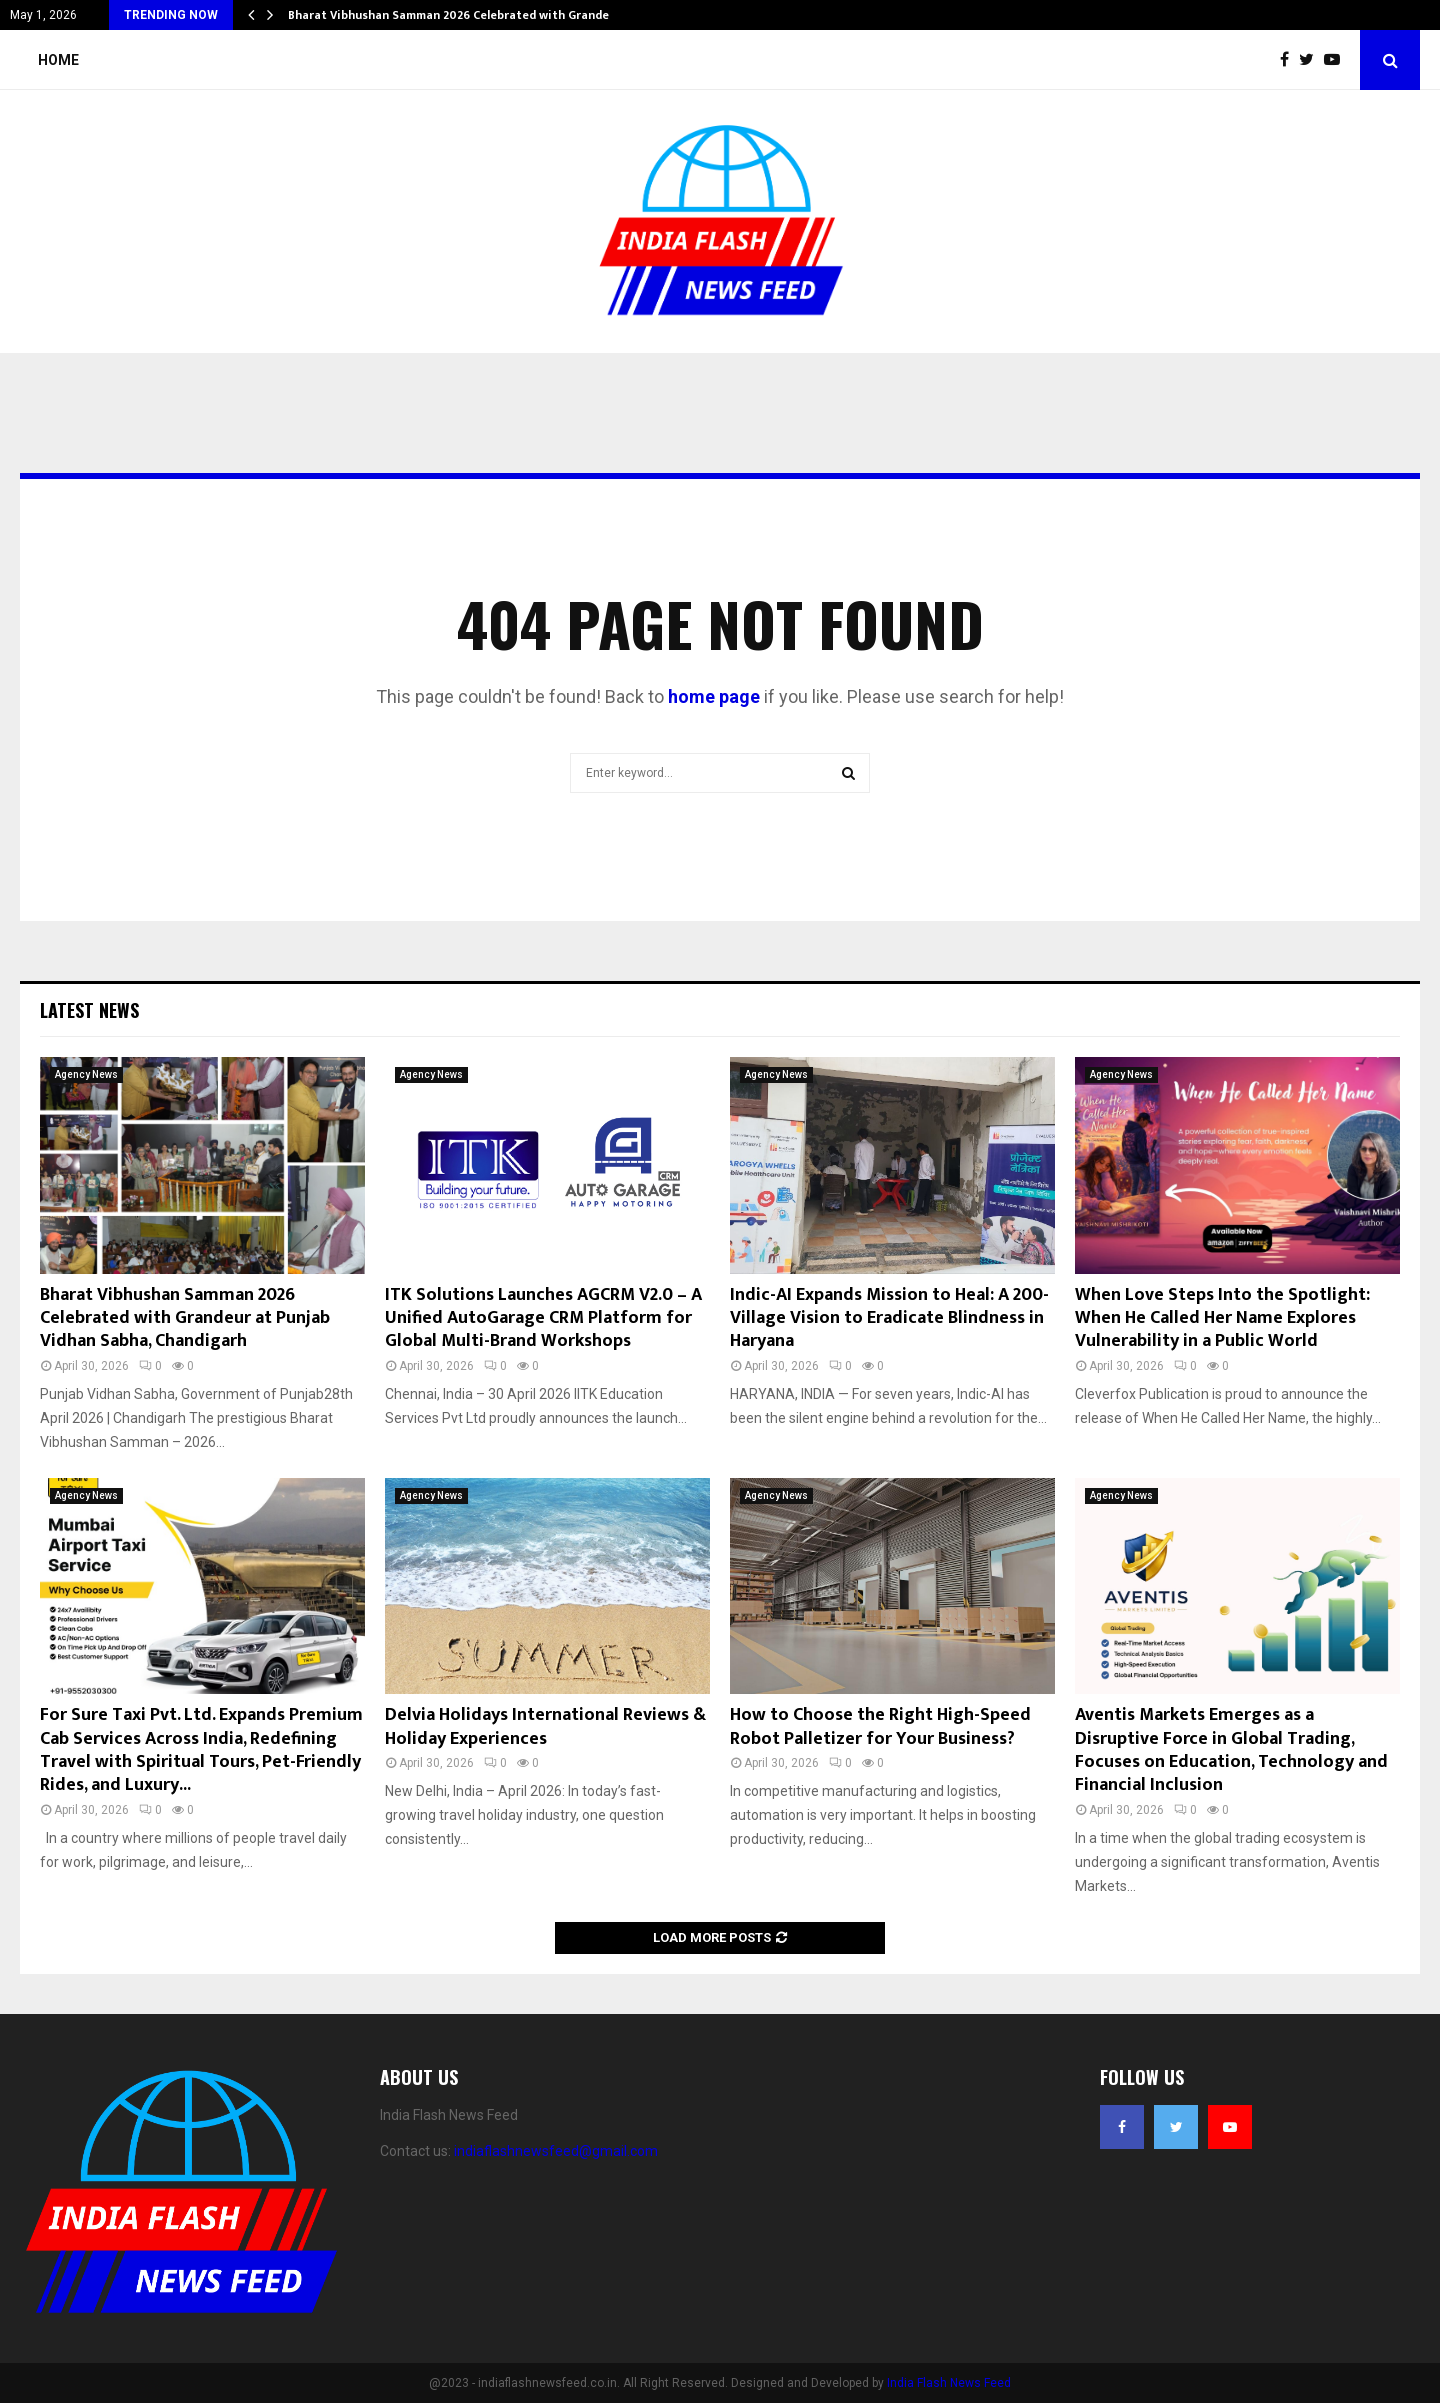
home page (714, 696)
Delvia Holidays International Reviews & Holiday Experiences (545, 1726)
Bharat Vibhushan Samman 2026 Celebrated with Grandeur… (459, 15)
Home (58, 60)
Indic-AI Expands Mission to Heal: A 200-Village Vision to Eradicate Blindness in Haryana (889, 1318)
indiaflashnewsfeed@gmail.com (556, 2151)
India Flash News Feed (949, 2383)
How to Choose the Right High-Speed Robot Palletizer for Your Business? (880, 1726)
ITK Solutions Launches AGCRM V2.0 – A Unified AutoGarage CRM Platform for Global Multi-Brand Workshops (543, 1318)
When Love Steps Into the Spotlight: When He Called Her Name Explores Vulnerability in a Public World (1222, 1318)
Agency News (86, 1074)
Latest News (89, 1010)
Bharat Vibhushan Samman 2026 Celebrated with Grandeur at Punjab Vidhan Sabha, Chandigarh (185, 1318)
